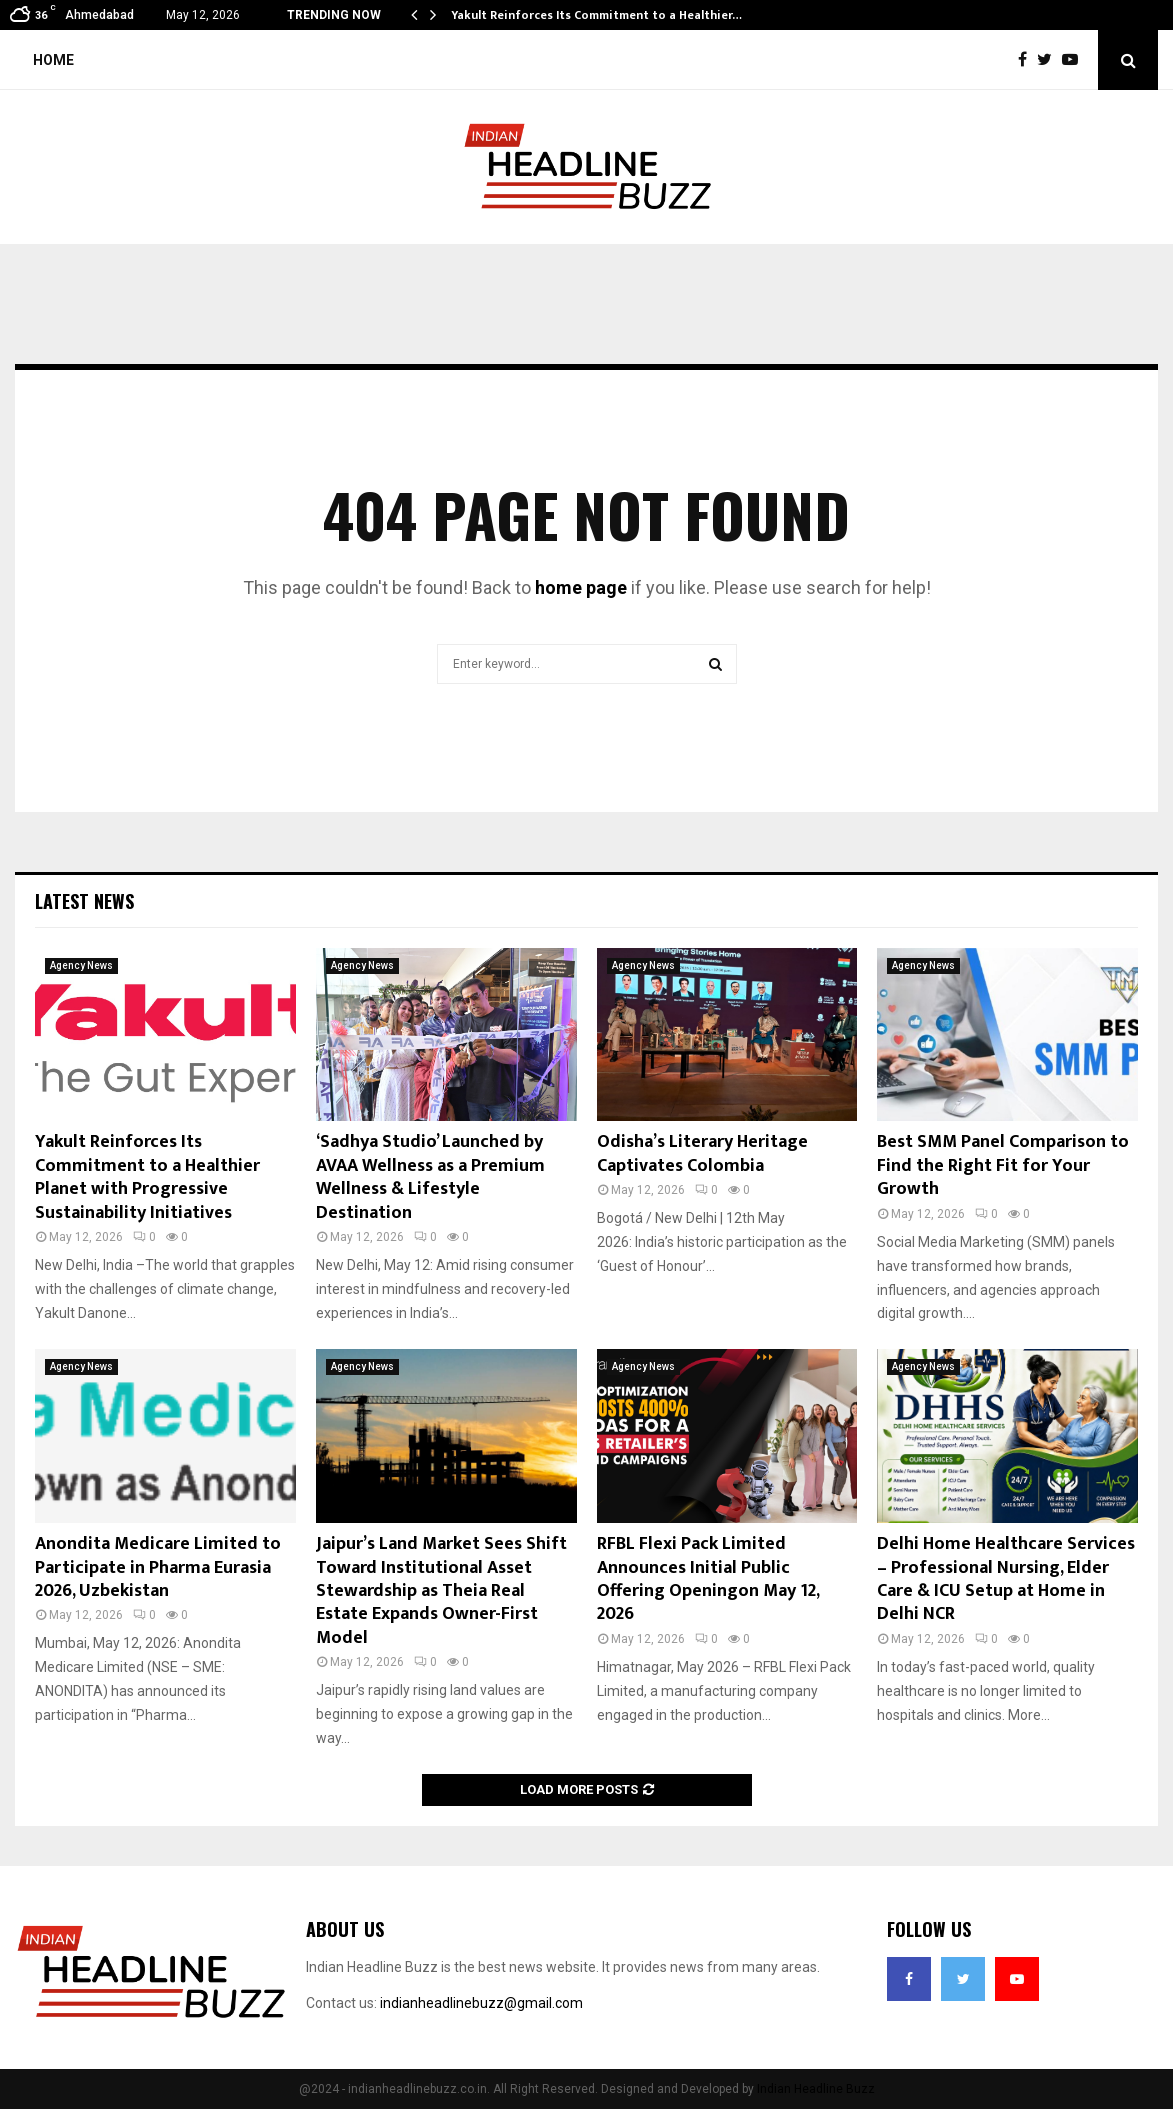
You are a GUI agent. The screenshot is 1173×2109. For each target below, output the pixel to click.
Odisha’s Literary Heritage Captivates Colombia (702, 1153)
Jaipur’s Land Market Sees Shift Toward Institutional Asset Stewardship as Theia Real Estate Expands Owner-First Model (441, 1591)
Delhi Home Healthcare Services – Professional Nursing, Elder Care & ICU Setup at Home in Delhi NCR (1006, 1579)
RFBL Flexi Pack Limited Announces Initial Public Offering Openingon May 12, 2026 (708, 1579)
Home (53, 60)
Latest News (84, 901)
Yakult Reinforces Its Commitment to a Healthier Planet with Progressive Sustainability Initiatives (147, 1177)
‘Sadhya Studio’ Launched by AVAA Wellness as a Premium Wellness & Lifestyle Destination (430, 1177)
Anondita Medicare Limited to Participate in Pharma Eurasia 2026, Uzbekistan (158, 1567)
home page (581, 587)
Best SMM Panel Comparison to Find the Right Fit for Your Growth (1003, 1165)
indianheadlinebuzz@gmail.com (481, 2003)
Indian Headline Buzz (816, 2089)
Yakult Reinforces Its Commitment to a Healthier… (596, 15)
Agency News (81, 965)
